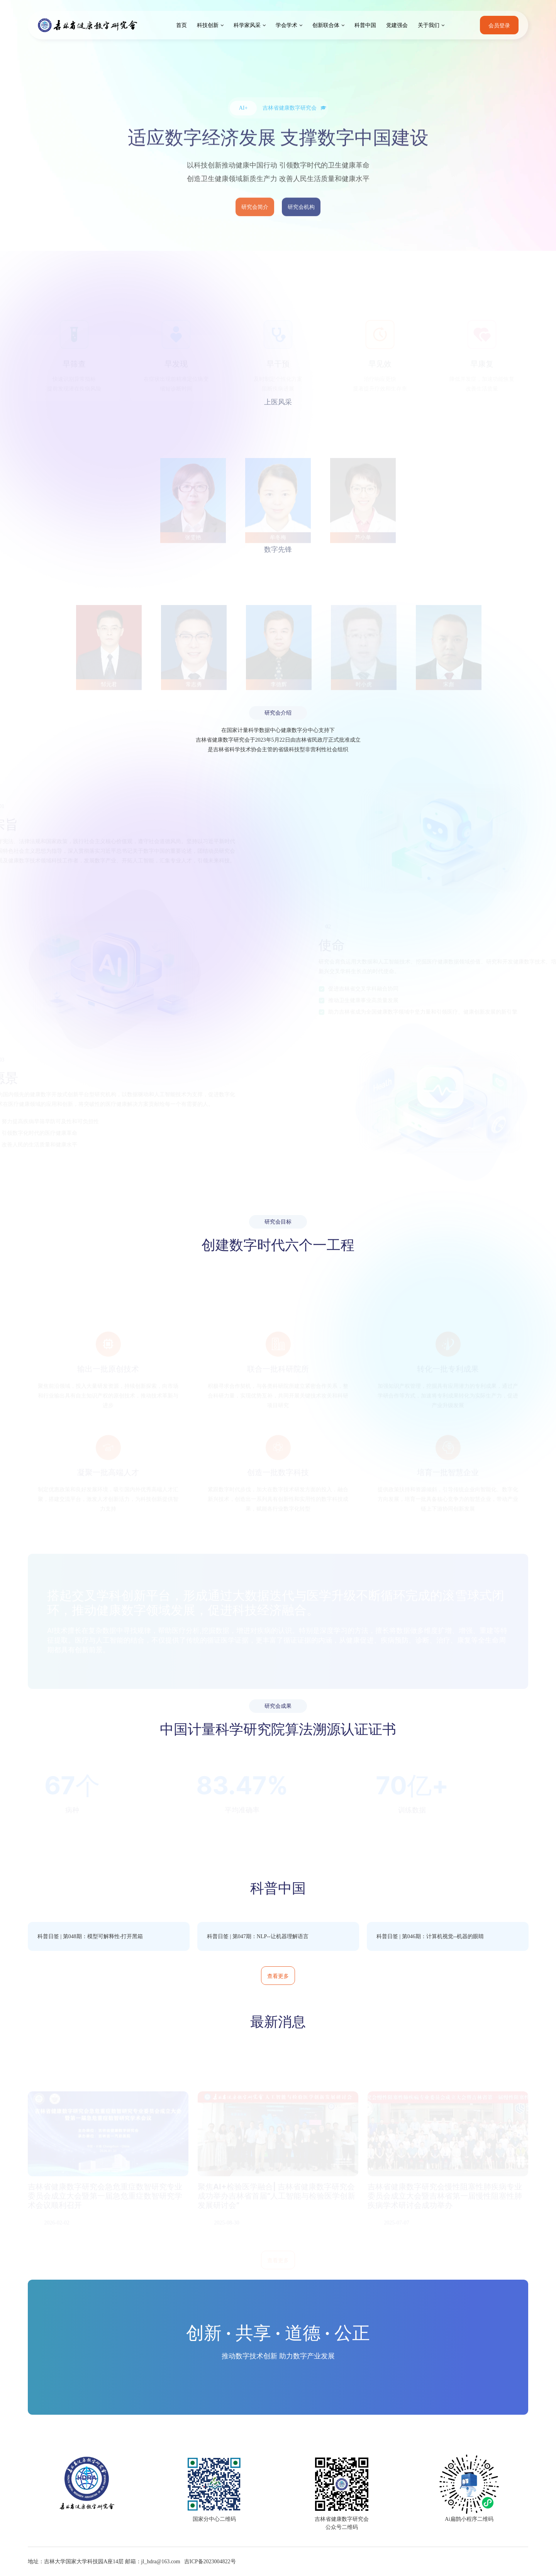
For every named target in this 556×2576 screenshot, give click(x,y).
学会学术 (286, 25)
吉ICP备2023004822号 (210, 2561)
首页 (181, 25)
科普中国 (365, 25)
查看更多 (278, 1976)
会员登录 (499, 25)
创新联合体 (325, 25)
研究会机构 (301, 221)
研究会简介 (254, 221)
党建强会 (397, 25)
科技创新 (208, 25)
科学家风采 (247, 25)
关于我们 (428, 25)
